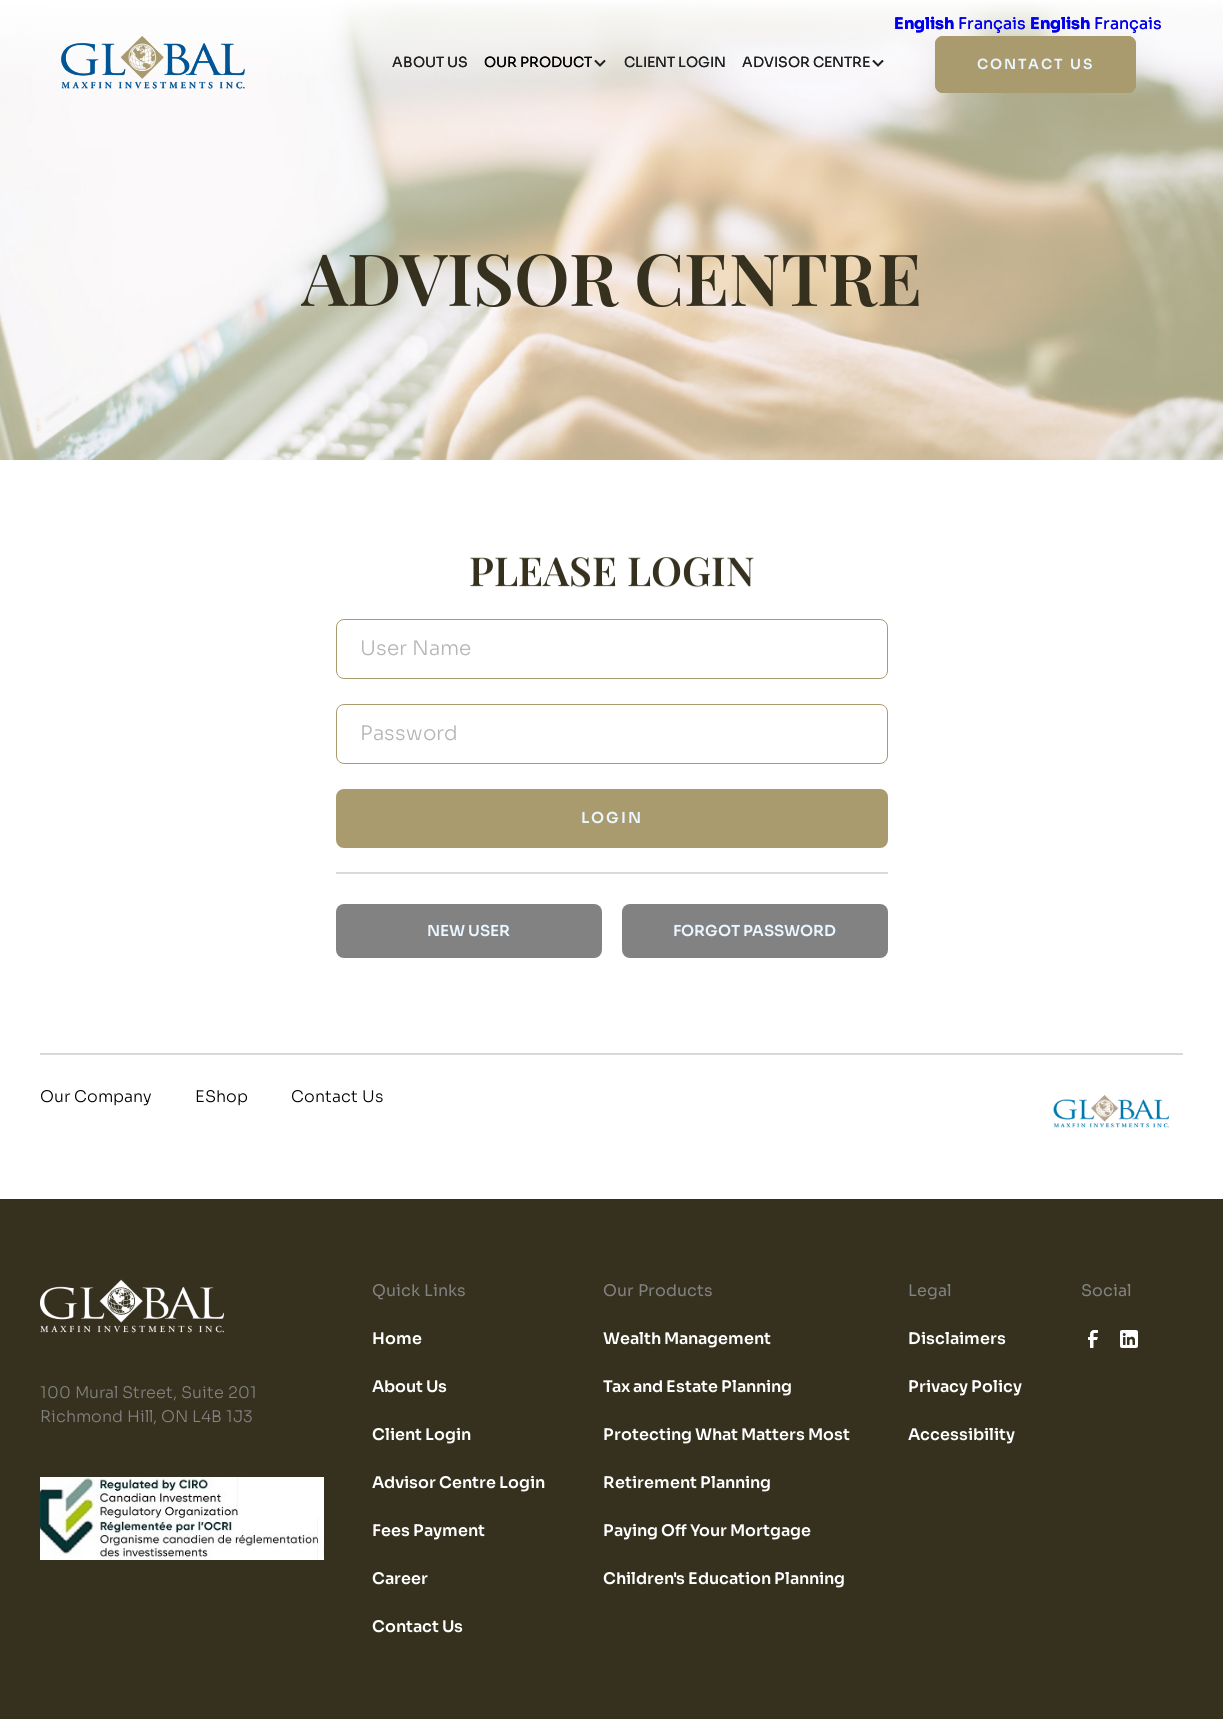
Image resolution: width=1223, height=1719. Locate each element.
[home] (1115, 1112)
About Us (409, 1386)
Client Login (421, 1434)
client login (675, 62)
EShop (221, 1096)
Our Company (96, 1096)
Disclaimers (957, 1338)
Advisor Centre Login (458, 1482)
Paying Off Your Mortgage (707, 1530)
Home (397, 1338)
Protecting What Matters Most (726, 1434)
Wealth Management (687, 1338)
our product (538, 62)
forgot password (754, 930)
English (924, 23)
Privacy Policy (965, 1386)
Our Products (658, 1290)
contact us (1035, 64)
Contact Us (337, 1096)
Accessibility (961, 1434)
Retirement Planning (687, 1482)
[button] (546, 62)
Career (400, 1578)
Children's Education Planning (724, 1578)
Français (992, 23)
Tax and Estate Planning (697, 1386)
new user (468, 930)
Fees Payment (428, 1530)
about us (430, 62)
